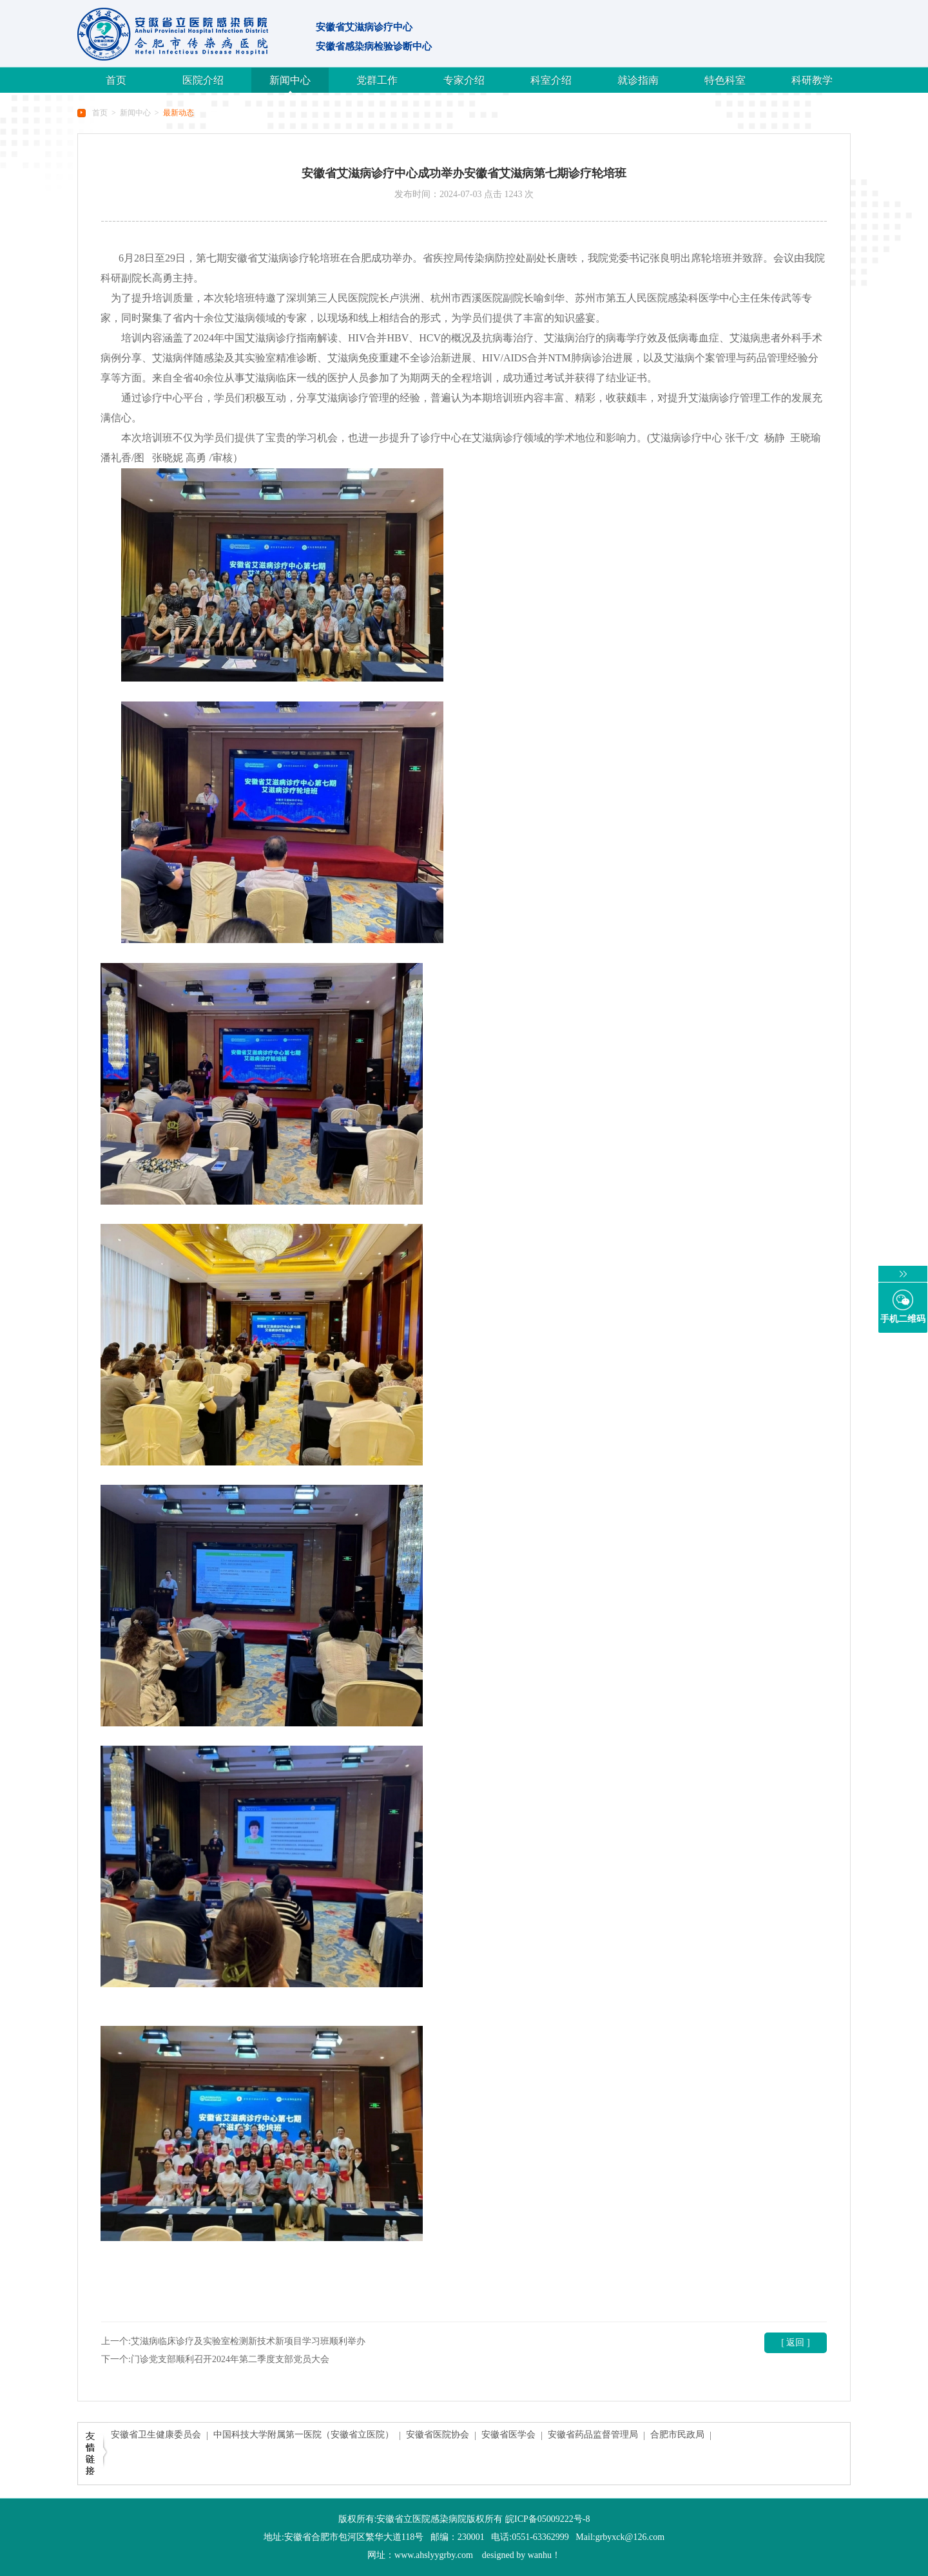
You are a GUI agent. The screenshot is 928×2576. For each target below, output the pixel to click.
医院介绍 (203, 80)
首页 (116, 80)
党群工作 (377, 80)
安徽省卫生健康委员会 (156, 2434)
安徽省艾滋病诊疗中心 (364, 27)
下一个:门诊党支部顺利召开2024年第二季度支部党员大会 (215, 2359)
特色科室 (725, 80)
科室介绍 (551, 80)
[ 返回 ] (795, 2342)
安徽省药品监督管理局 (593, 2434)
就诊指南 (638, 80)
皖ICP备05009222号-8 (547, 2519)
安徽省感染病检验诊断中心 (374, 46)
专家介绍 (464, 80)
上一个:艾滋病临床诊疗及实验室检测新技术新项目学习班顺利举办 (233, 2341)
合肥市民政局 (677, 2434)
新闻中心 (290, 80)
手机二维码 (902, 1319)
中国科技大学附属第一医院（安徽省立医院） (303, 2434)
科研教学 (812, 80)
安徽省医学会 (508, 2434)
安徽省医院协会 (437, 2434)
